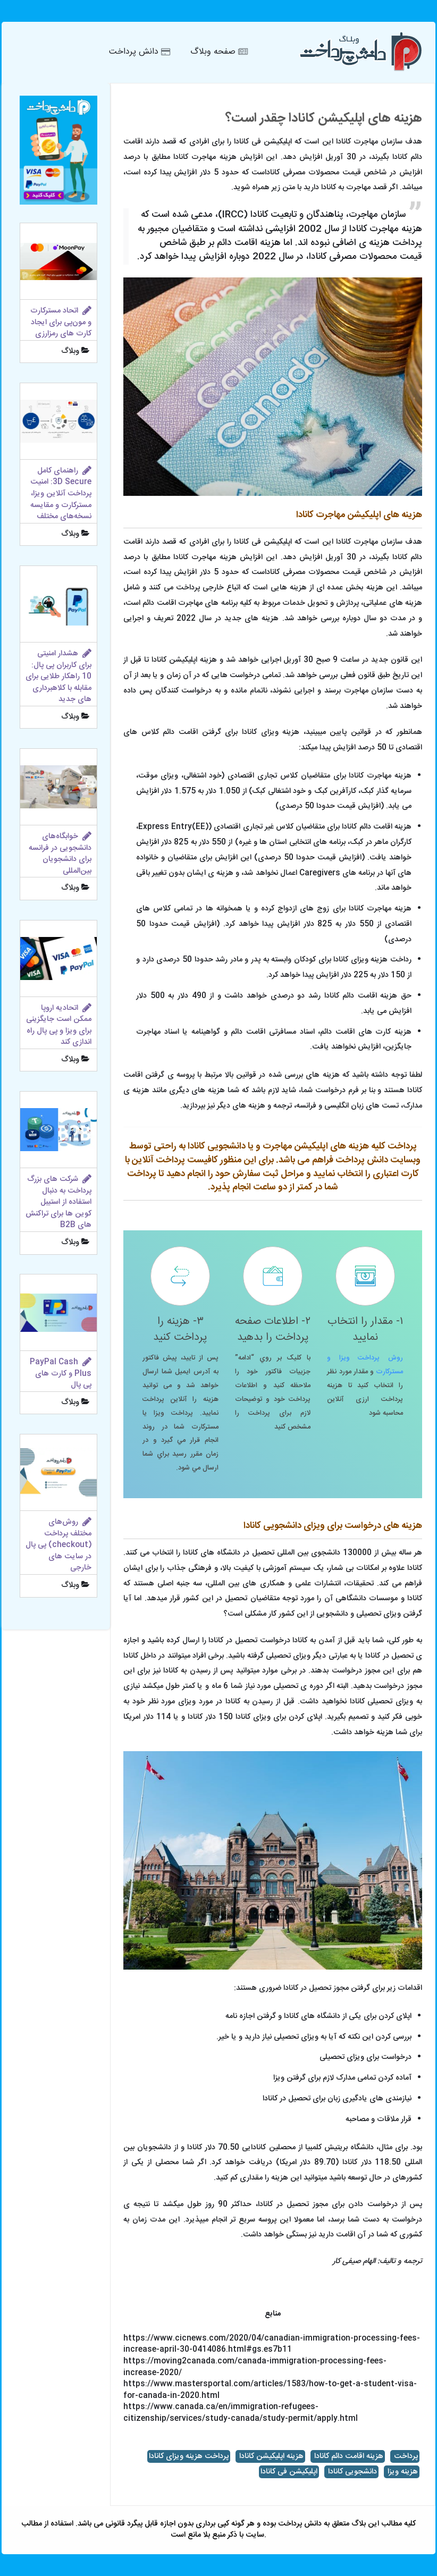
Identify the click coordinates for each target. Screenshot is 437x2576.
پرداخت (405, 2456)
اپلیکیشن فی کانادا (288, 2471)
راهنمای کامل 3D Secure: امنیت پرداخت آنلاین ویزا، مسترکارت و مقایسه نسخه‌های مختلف (60, 493)
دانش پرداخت (299, 2524)
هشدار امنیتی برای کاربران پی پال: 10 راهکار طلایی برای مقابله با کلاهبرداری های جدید (58, 676)
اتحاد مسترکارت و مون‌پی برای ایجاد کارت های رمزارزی (60, 322)
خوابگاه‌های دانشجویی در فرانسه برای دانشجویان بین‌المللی (60, 853)
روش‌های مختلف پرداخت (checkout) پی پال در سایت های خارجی (58, 1545)
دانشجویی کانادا (351, 2471)
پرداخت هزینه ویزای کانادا (189, 2456)
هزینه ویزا (401, 2471)
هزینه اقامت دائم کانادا (347, 2456)
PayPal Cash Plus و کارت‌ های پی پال (60, 1373)
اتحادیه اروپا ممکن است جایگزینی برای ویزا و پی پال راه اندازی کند (58, 1025)
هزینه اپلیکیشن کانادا (270, 2456)
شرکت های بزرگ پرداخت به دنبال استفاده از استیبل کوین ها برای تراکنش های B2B (58, 1202)
